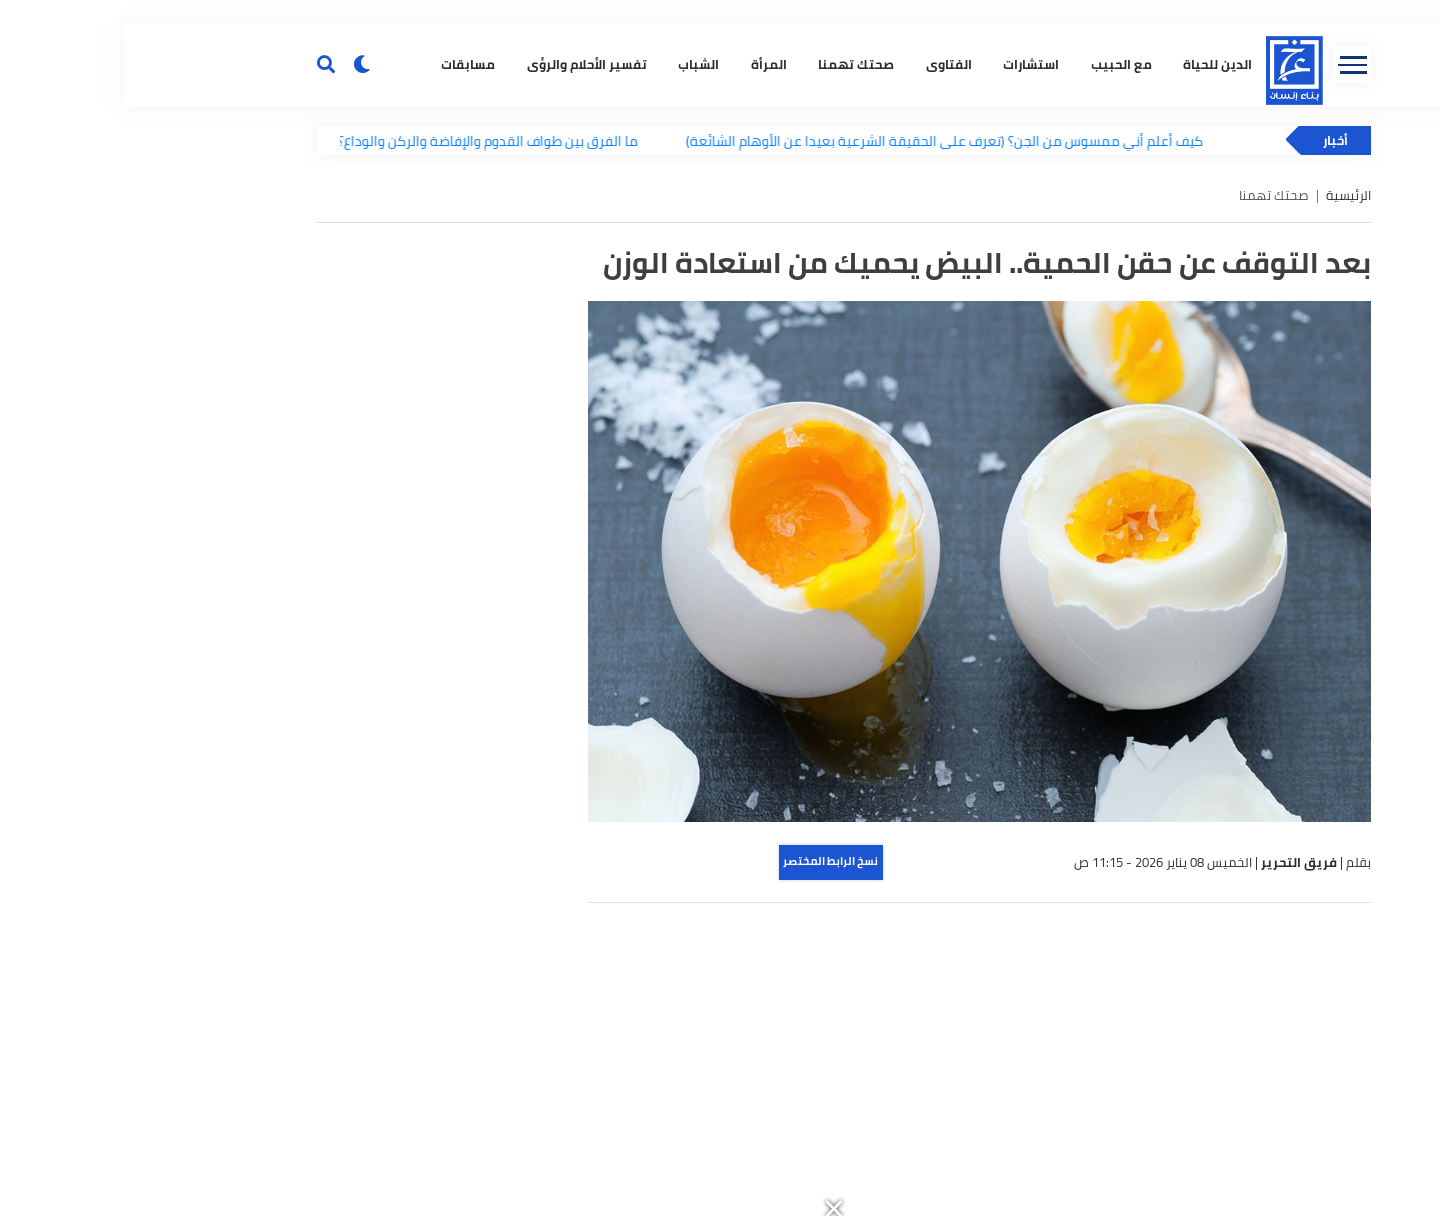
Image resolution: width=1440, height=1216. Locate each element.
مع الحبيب (991, 335)
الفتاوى (819, 335)
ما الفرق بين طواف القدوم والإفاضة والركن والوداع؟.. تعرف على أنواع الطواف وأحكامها (272, 415)
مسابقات (339, 335)
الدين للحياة (1088, 335)
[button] (946, 11)
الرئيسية (1224, 470)
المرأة (639, 335)
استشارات (902, 335)
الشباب (569, 335)
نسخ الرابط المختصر (706, 1136)
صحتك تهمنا (727, 335)
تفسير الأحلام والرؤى (457, 335)
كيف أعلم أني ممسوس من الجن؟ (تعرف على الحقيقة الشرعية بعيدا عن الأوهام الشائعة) (833, 415)
